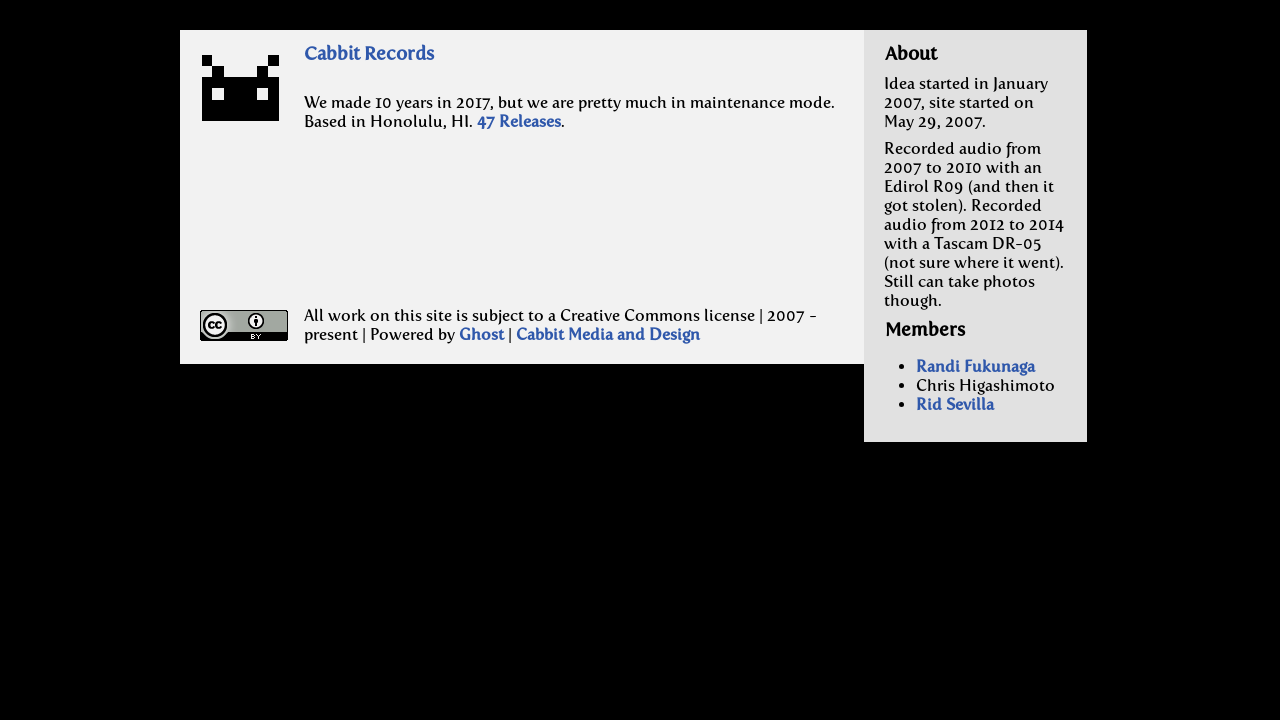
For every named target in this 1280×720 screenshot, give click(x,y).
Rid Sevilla (955, 404)
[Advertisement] (442, 237)
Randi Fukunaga (975, 366)
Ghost (481, 334)
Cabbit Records (369, 53)
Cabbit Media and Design (608, 334)
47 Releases (519, 121)
